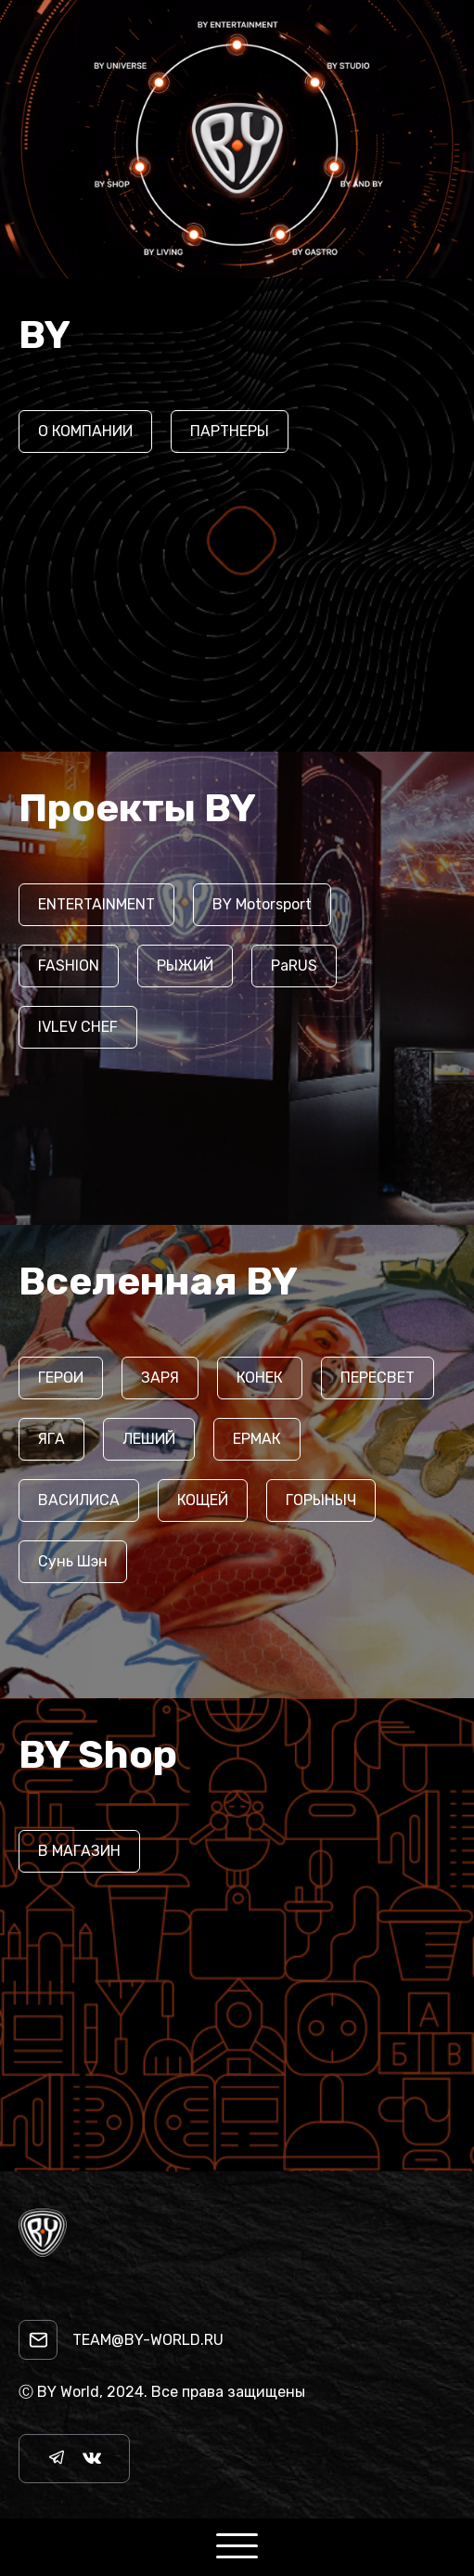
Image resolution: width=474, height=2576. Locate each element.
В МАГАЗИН (79, 1851)
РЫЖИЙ (185, 965)
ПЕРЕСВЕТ (377, 1377)
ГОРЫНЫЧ (321, 1500)
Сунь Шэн (73, 1561)
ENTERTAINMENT (96, 904)
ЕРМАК (257, 1439)
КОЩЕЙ (202, 1500)
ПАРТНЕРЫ (229, 431)
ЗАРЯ (160, 1377)
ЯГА (51, 1439)
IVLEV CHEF (78, 1027)
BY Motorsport (262, 904)
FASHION (68, 965)
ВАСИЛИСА (79, 1500)
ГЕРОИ (60, 1377)
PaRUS (294, 965)
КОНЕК (260, 1377)
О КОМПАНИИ (85, 431)
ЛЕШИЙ (148, 1439)
